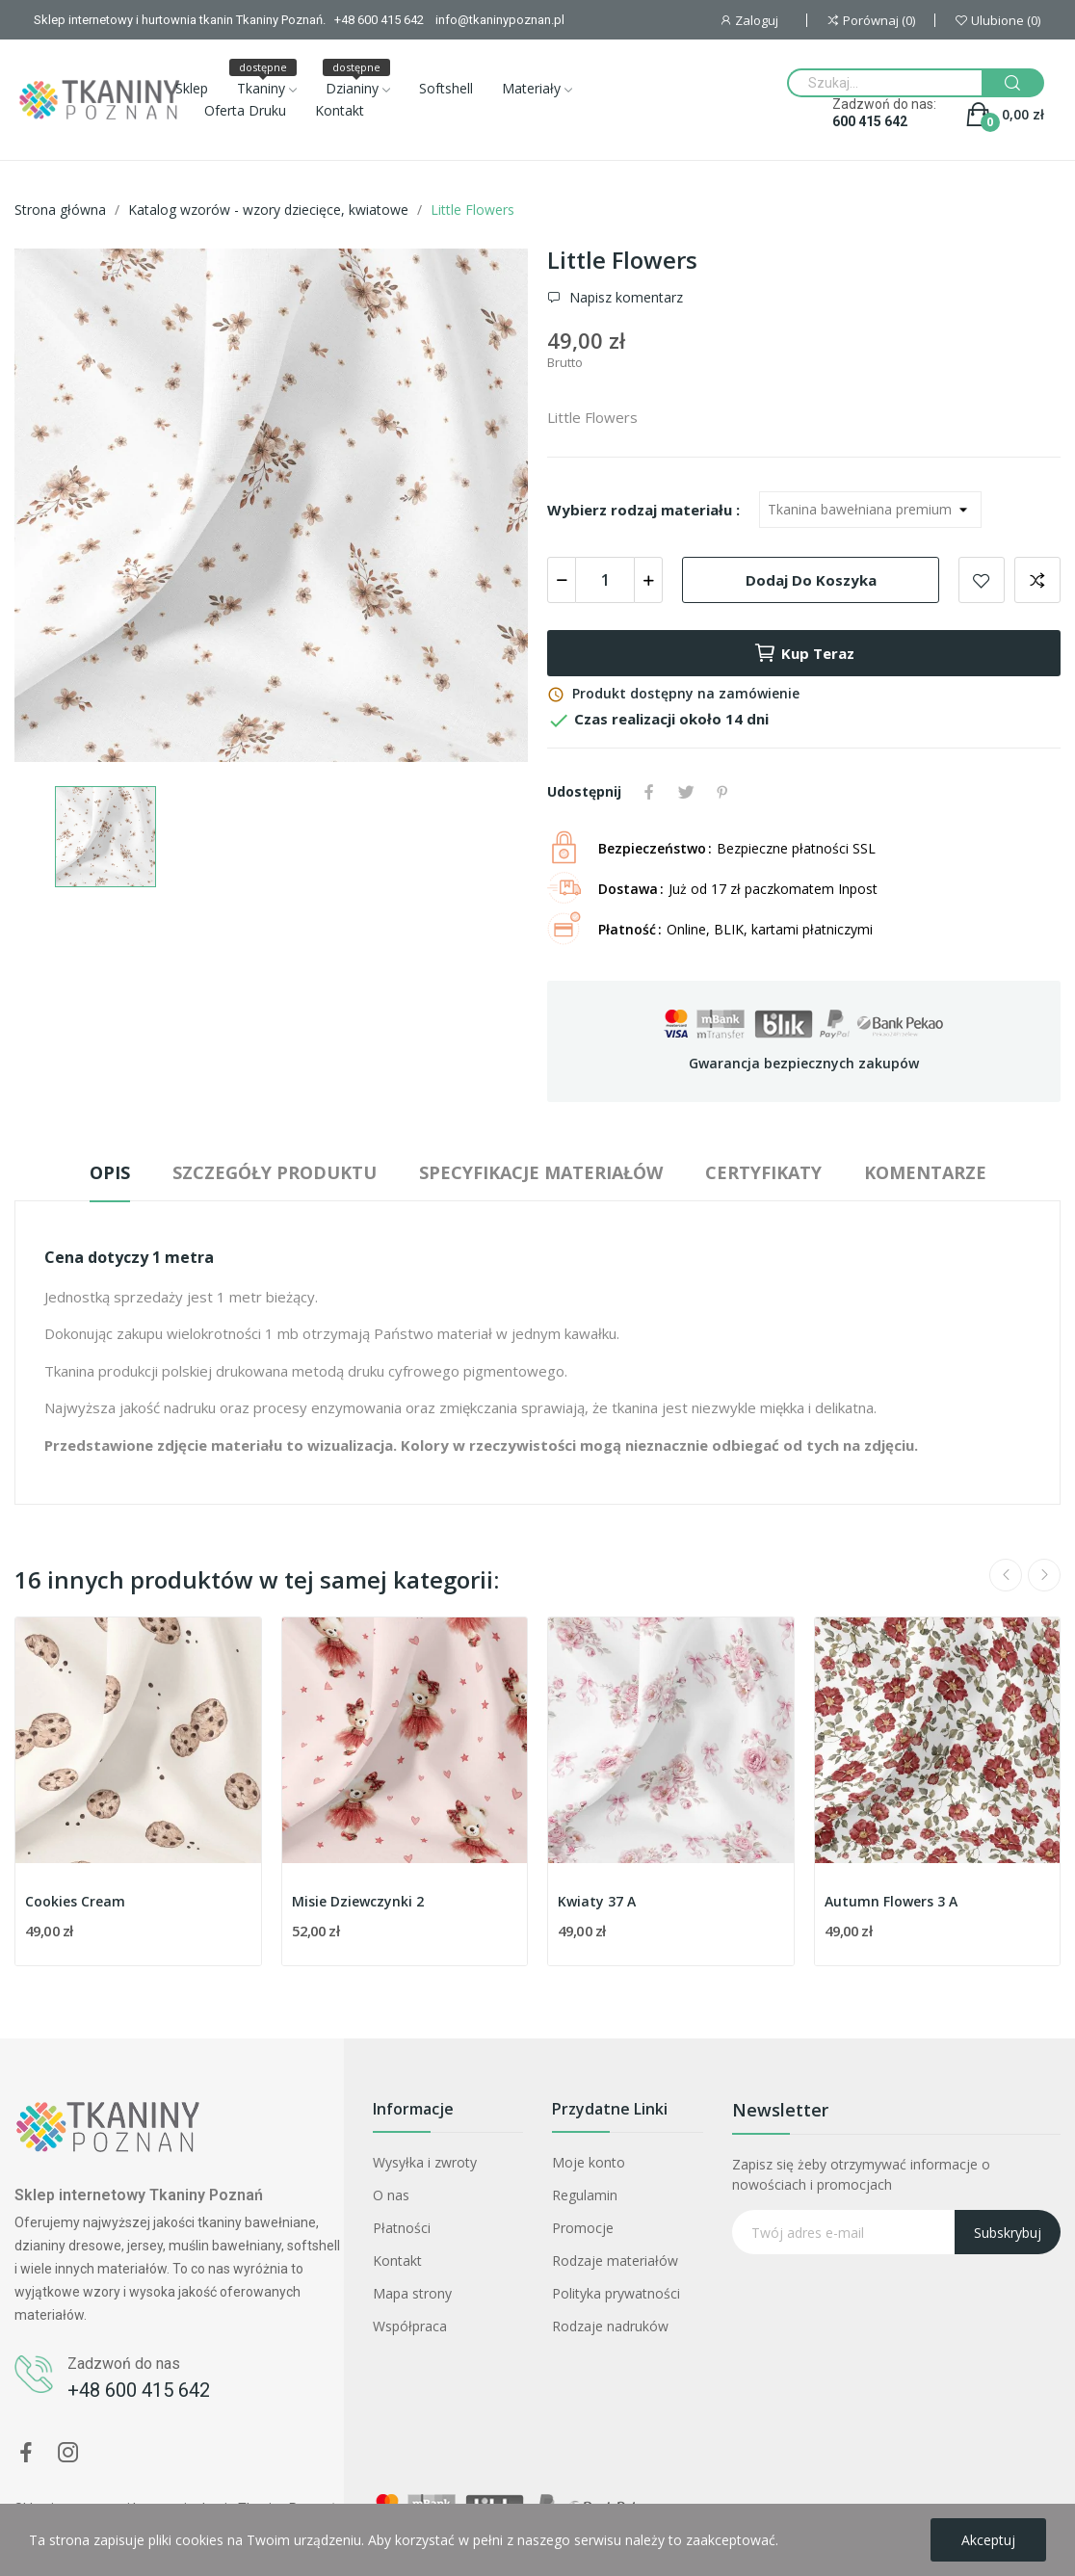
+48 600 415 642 (138, 2390)
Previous (1005, 1575)
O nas (391, 2195)
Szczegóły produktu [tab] (274, 1172)
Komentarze (925, 1172)
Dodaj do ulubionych (981, 580)
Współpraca (410, 2326)
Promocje (583, 2228)
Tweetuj (686, 791)
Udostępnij (649, 791)
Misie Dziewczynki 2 (358, 1901)
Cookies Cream (75, 1901)
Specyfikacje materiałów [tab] (541, 1172)
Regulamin (584, 2195)
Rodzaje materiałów (615, 2260)
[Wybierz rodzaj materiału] (870, 509)
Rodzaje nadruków (610, 2326)
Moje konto (588, 2162)
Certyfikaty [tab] (763, 1172)
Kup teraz (803, 653)
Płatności (402, 2228)
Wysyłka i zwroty (425, 2162)
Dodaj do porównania (1037, 580)
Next (1044, 1575)
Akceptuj (988, 2540)
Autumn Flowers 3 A (891, 1901)
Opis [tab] (110, 1172)
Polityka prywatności (616, 2293)
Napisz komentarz (624, 297)
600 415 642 (869, 121)
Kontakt (397, 2260)
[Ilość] (605, 580)
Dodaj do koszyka (811, 580)
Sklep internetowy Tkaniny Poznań (138, 2195)
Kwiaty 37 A (597, 1901)
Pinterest (722, 791)
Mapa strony (412, 2293)
